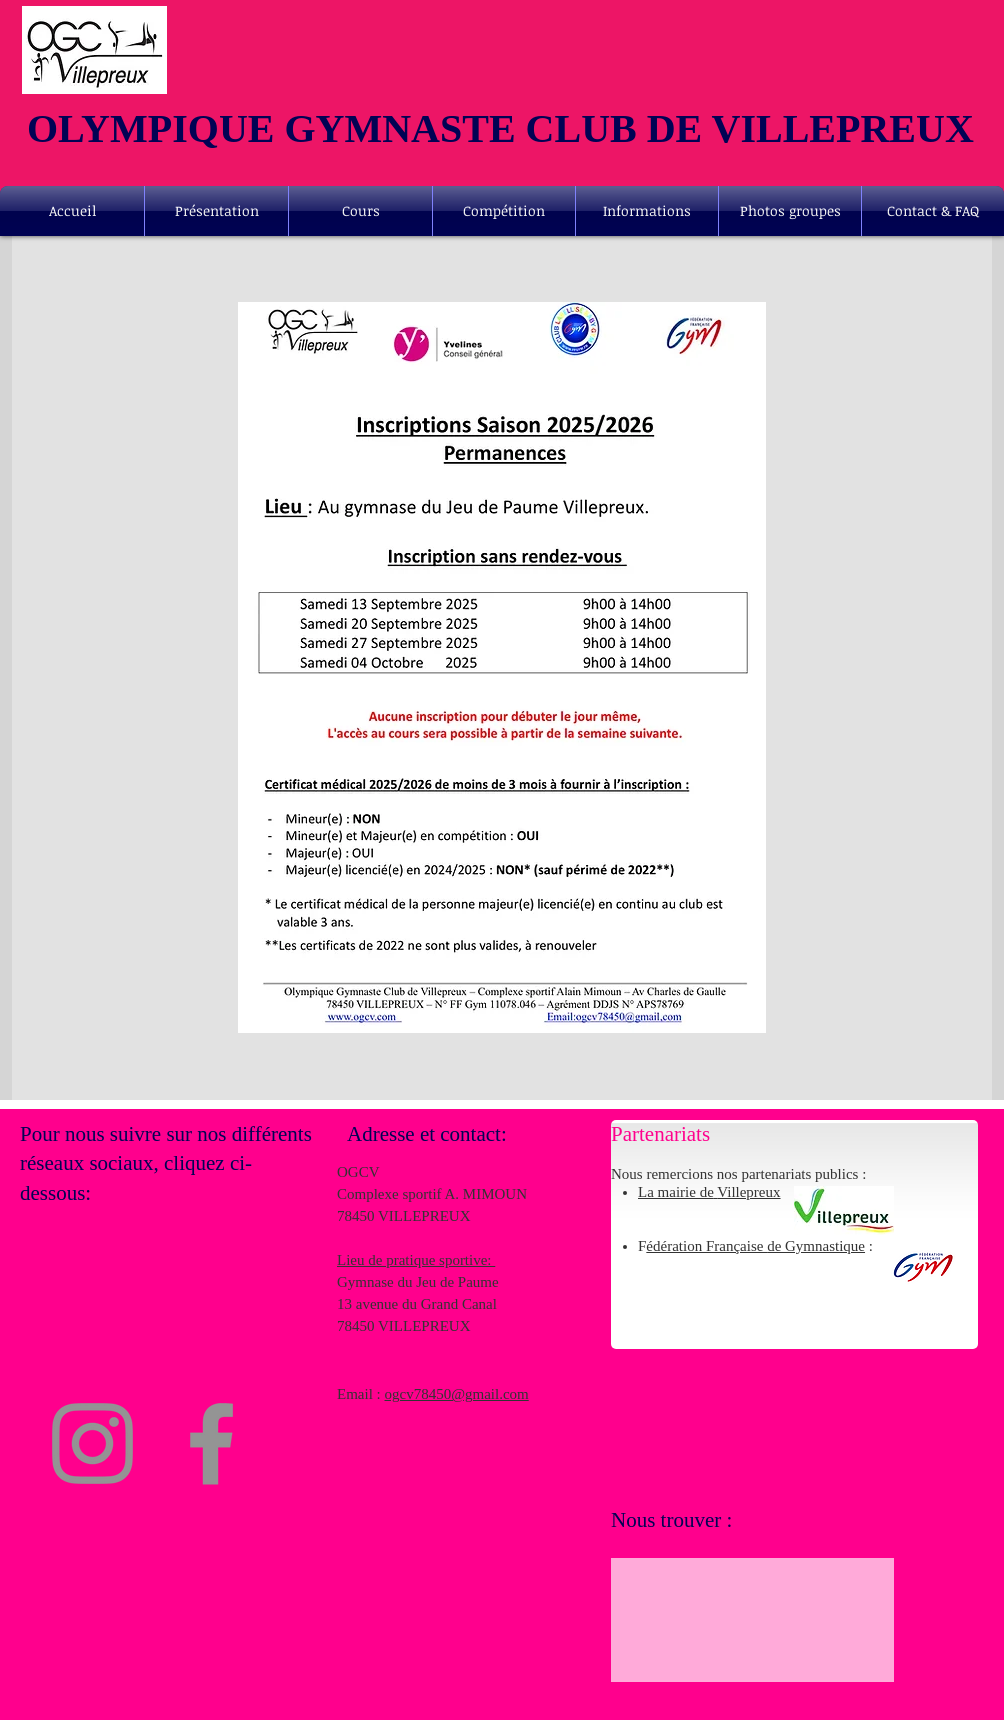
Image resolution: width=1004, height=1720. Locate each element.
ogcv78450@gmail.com (457, 1394)
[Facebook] (211, 1443)
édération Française (706, 1246)
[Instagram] (92, 1443)
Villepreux (748, 1192)
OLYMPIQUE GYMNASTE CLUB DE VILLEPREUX (500, 128)
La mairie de (676, 1192)
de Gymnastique (816, 1246)
